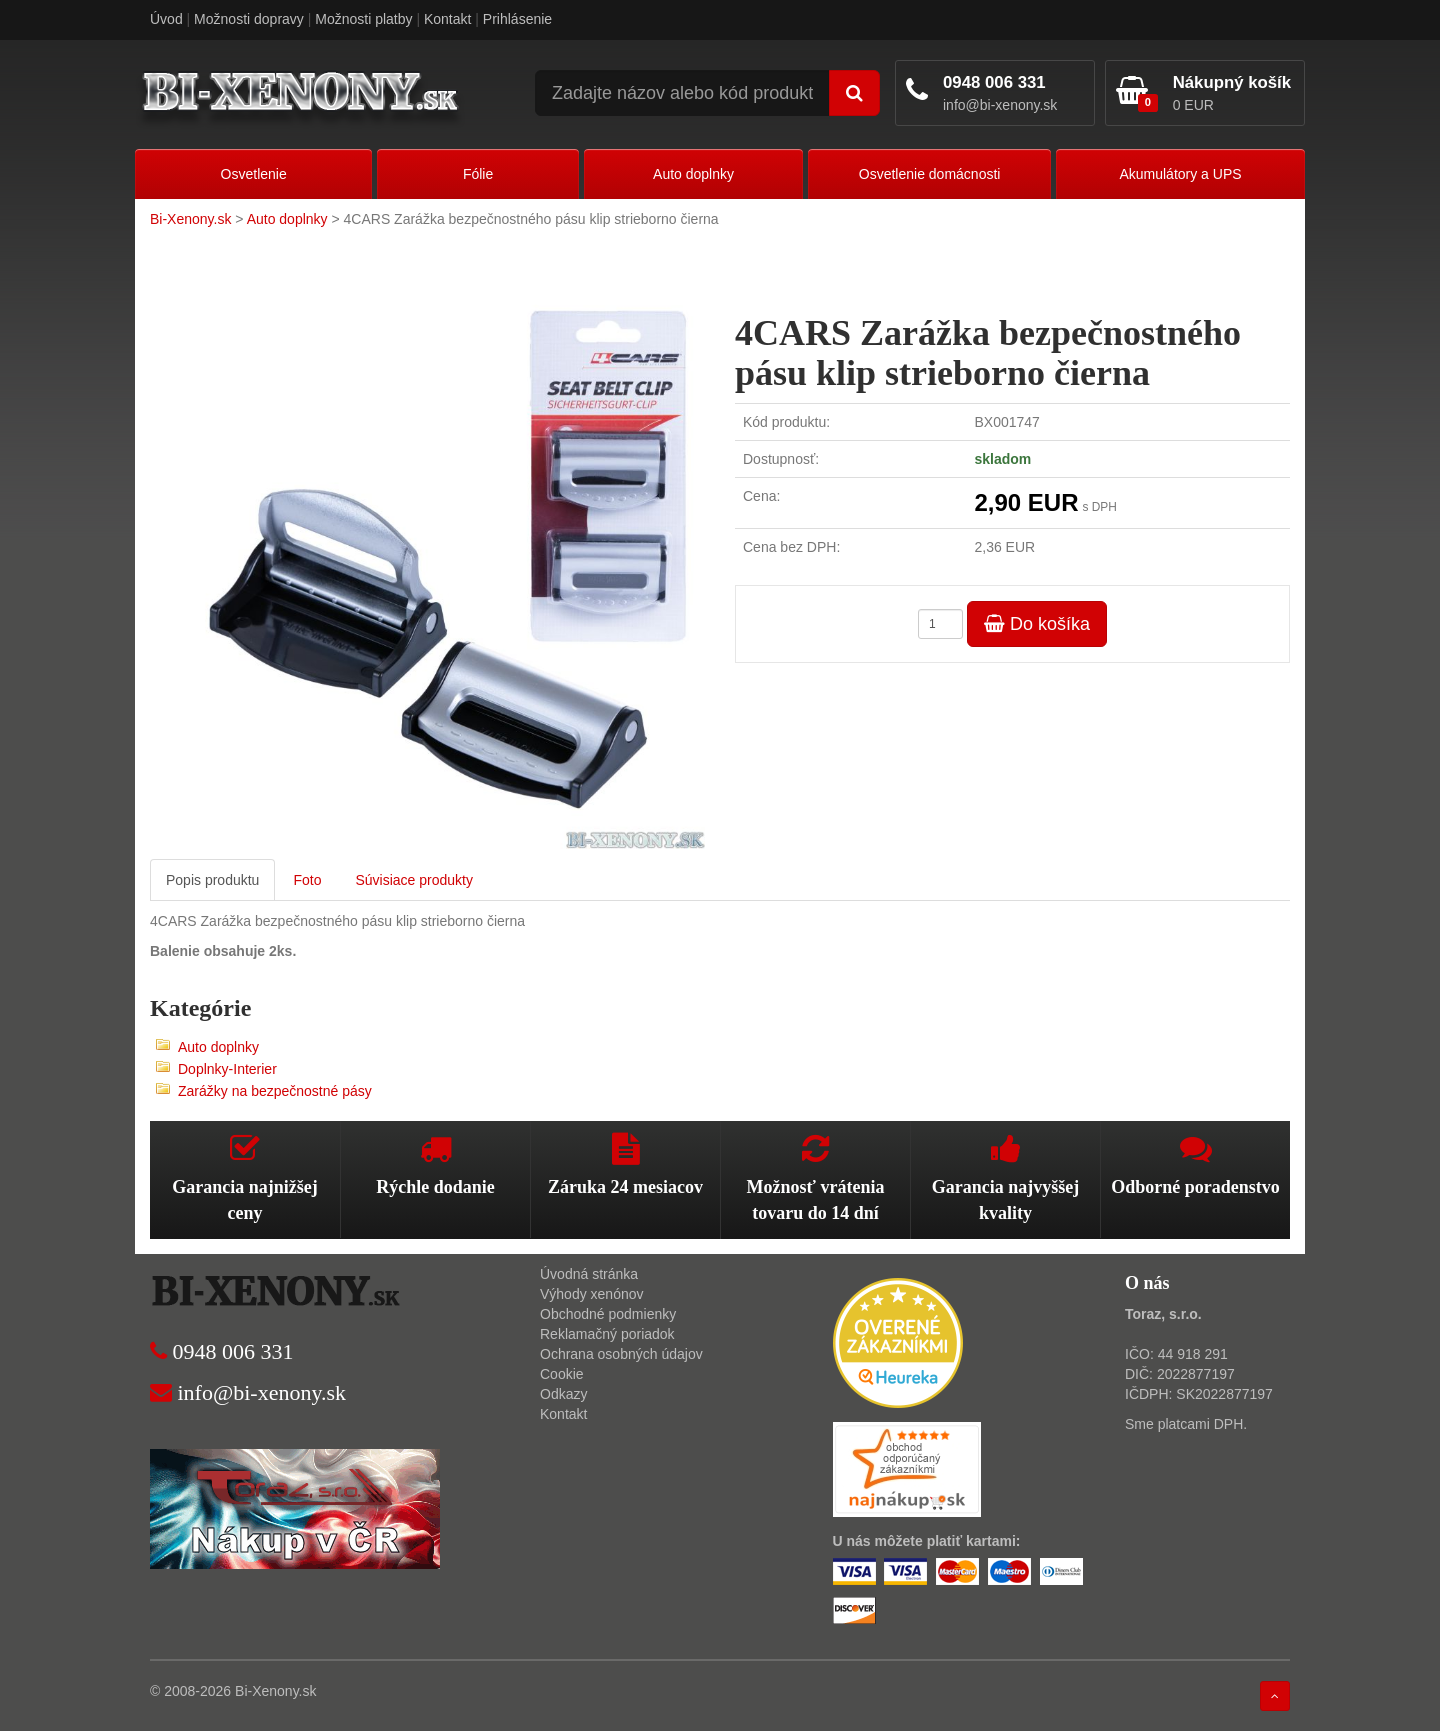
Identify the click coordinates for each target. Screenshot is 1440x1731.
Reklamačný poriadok (607, 1334)
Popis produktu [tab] (212, 880)
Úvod (166, 19)
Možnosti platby (363, 19)
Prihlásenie (517, 19)
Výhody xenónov (592, 1294)
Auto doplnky (693, 174)
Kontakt (447, 19)
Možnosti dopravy (249, 19)
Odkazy (563, 1394)
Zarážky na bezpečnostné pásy (275, 1091)
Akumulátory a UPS (1180, 174)
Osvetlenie (254, 174)
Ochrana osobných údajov (621, 1354)
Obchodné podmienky (608, 1314)
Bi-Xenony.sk (190, 219)
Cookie (562, 1374)
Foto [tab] (307, 880)
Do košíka (1037, 624)
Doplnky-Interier (227, 1069)
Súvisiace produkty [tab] (414, 880)
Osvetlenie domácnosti (930, 174)
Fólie (478, 174)
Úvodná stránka (589, 1274)
